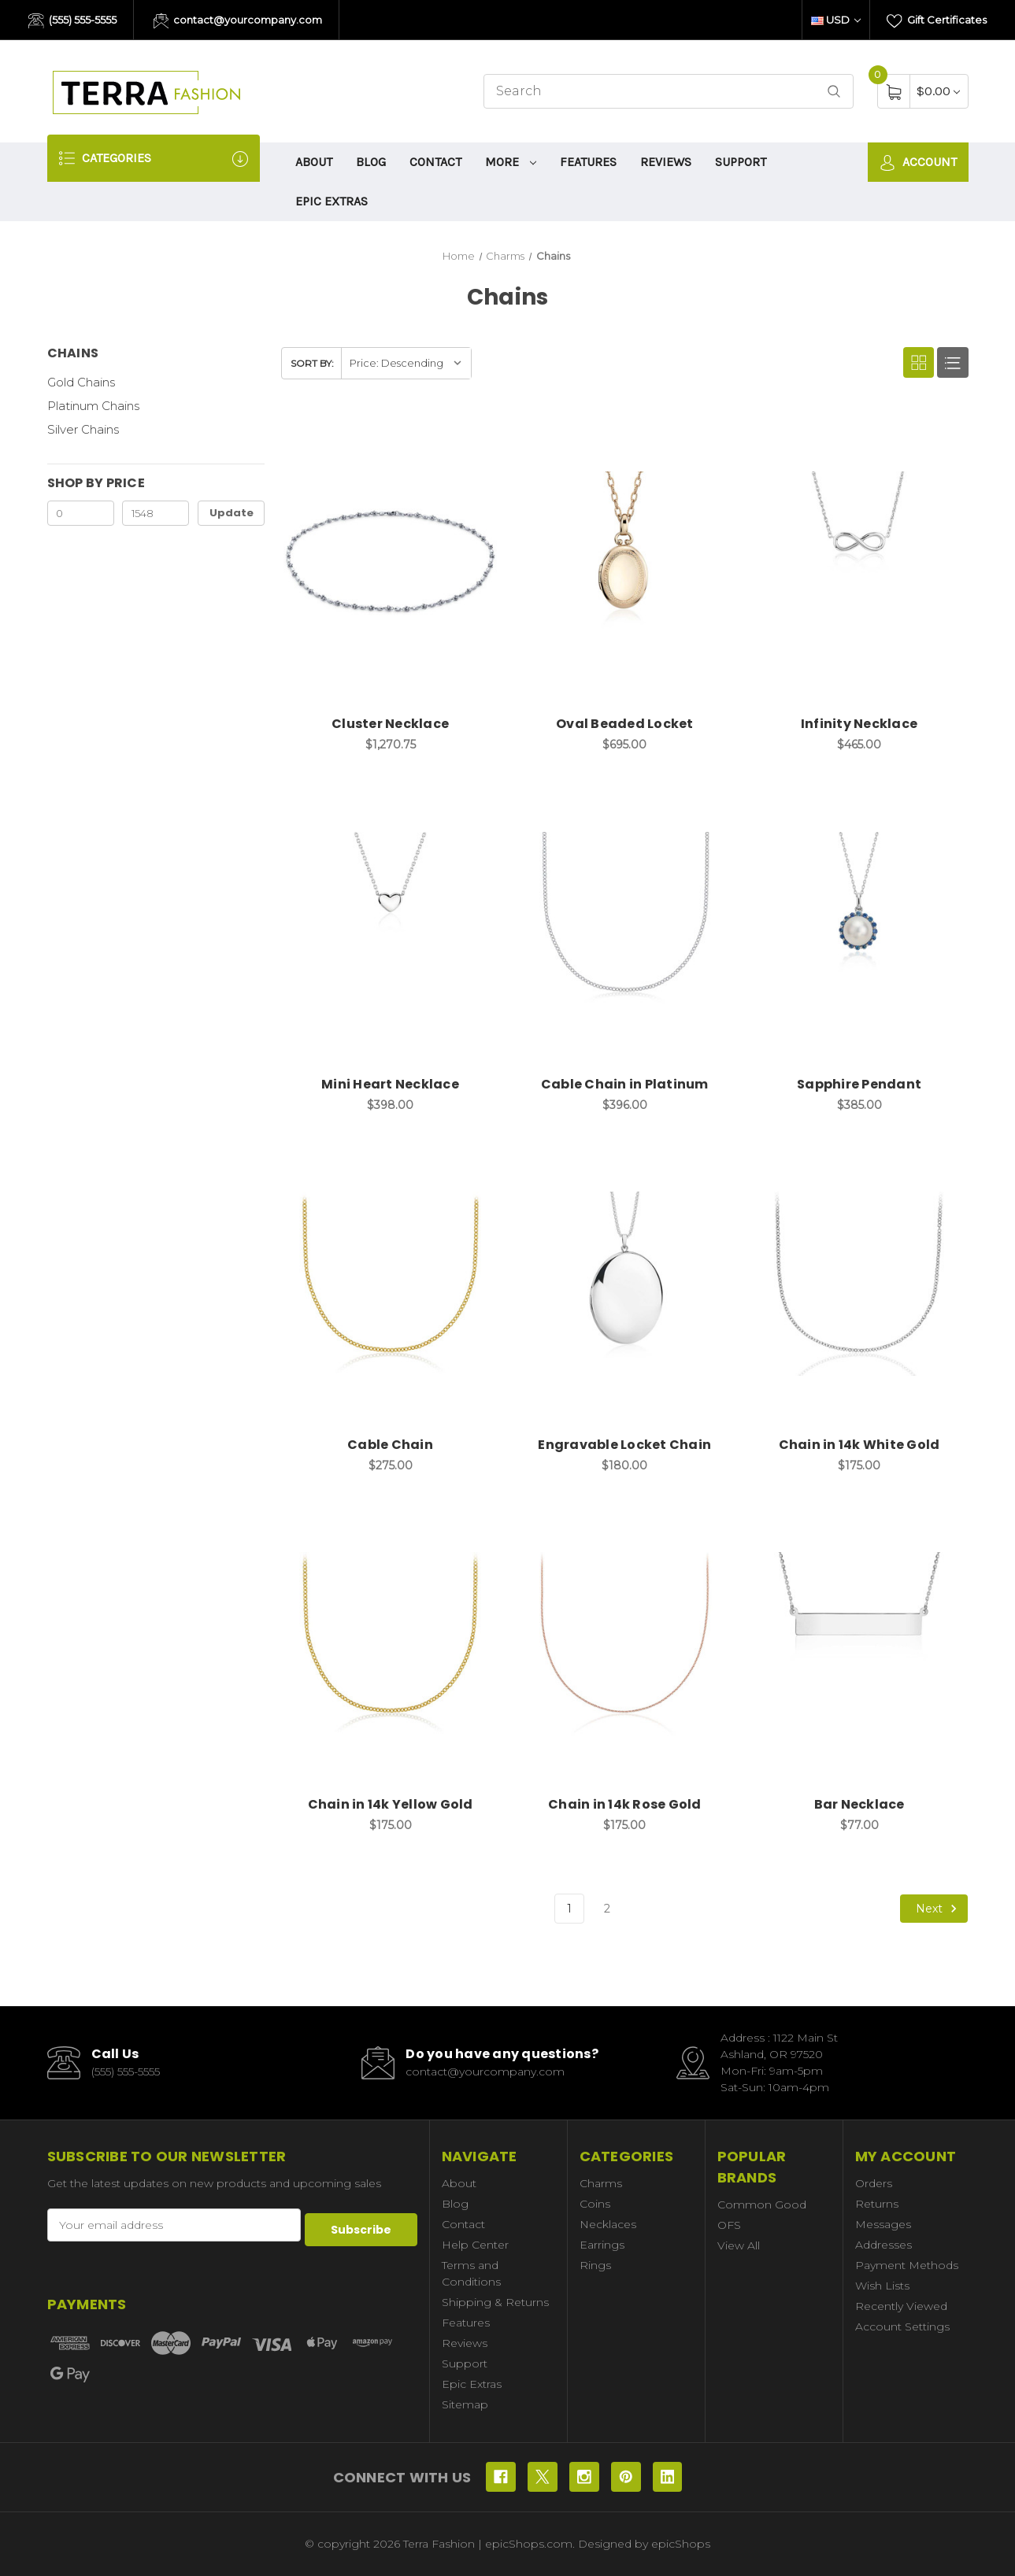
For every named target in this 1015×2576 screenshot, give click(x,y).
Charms (601, 2183)
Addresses (883, 2245)
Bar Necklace (859, 1804)
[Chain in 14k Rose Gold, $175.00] (625, 1643)
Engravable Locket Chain (624, 1445)
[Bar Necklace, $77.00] (859, 1643)
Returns (876, 2204)
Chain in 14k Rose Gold (625, 1804)
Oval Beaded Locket (625, 724)
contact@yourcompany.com (238, 21)
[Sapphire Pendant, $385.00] (859, 923)
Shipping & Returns (495, 2302)
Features (588, 161)
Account (918, 162)
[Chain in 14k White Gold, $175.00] (859, 1284)
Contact (435, 161)
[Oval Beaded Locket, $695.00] (625, 563)
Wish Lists (882, 2285)
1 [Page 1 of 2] (569, 1909)
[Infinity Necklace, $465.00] (859, 563)
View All (738, 2245)
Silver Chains (83, 429)
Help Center (475, 2245)
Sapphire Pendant (859, 1084)
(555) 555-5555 (72, 21)
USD (836, 19)
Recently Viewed (901, 2306)
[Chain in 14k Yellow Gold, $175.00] (390, 1643)
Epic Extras (331, 201)
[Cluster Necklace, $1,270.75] (390, 563)
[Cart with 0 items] (938, 90)
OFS (729, 2225)
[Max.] (155, 513)
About (313, 161)
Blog (371, 161)
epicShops (680, 2544)
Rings (595, 2265)
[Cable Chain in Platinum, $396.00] (625, 923)
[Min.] (80, 513)
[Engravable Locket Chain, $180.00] (625, 1284)
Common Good (761, 2204)
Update (231, 512)
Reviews (665, 161)
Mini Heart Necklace (390, 1084)
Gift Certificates (937, 21)
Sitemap (465, 2404)
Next (938, 1908)
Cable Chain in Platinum (625, 1084)
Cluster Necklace (390, 724)
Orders (873, 2183)
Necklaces (608, 2224)
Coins (595, 2204)
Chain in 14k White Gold (859, 1445)
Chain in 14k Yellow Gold (390, 1804)
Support (740, 161)
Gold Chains (81, 382)
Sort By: (312, 363)
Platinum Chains (93, 405)
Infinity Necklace (859, 724)
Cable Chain (390, 1445)
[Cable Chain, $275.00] (390, 1284)
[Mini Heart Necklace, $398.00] (390, 923)
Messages (883, 2224)
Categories (153, 158)
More (511, 161)
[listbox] (406, 363)
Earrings (602, 2245)
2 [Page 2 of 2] (607, 1909)
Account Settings (902, 2326)
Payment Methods (906, 2265)
